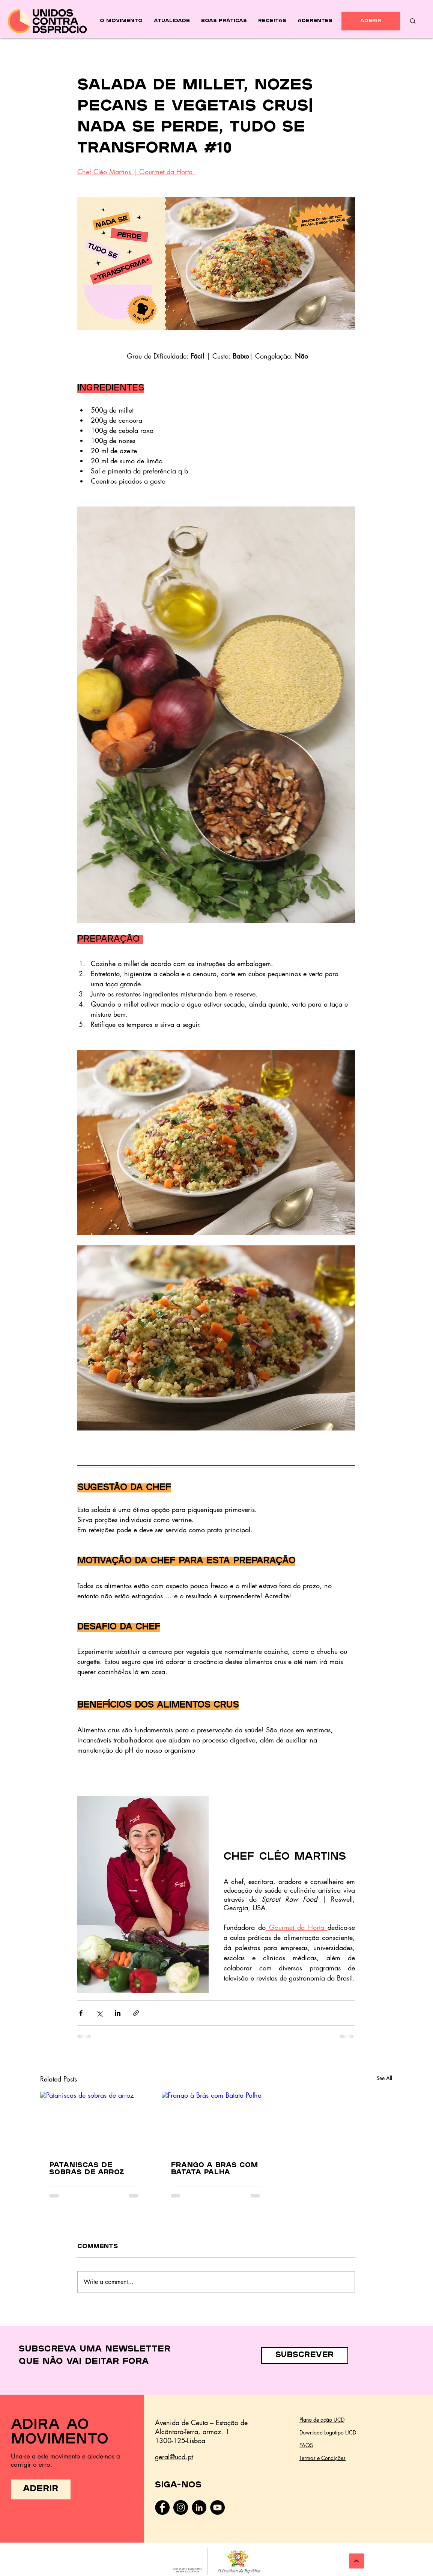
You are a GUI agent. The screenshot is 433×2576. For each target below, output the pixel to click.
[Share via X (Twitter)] (99, 2013)
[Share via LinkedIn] (117, 2013)
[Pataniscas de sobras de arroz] (94, 2122)
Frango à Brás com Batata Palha (214, 2169)
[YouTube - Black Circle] (217, 2507)
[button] (304, 2355)
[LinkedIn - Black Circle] (199, 2507)
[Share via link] (136, 2013)
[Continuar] (356, 2560)
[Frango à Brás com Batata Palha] (216, 2122)
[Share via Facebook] (80, 2013)
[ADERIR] (370, 21)
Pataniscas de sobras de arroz (86, 2169)
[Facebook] (162, 2507)
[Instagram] (180, 2507)
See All (384, 2078)
